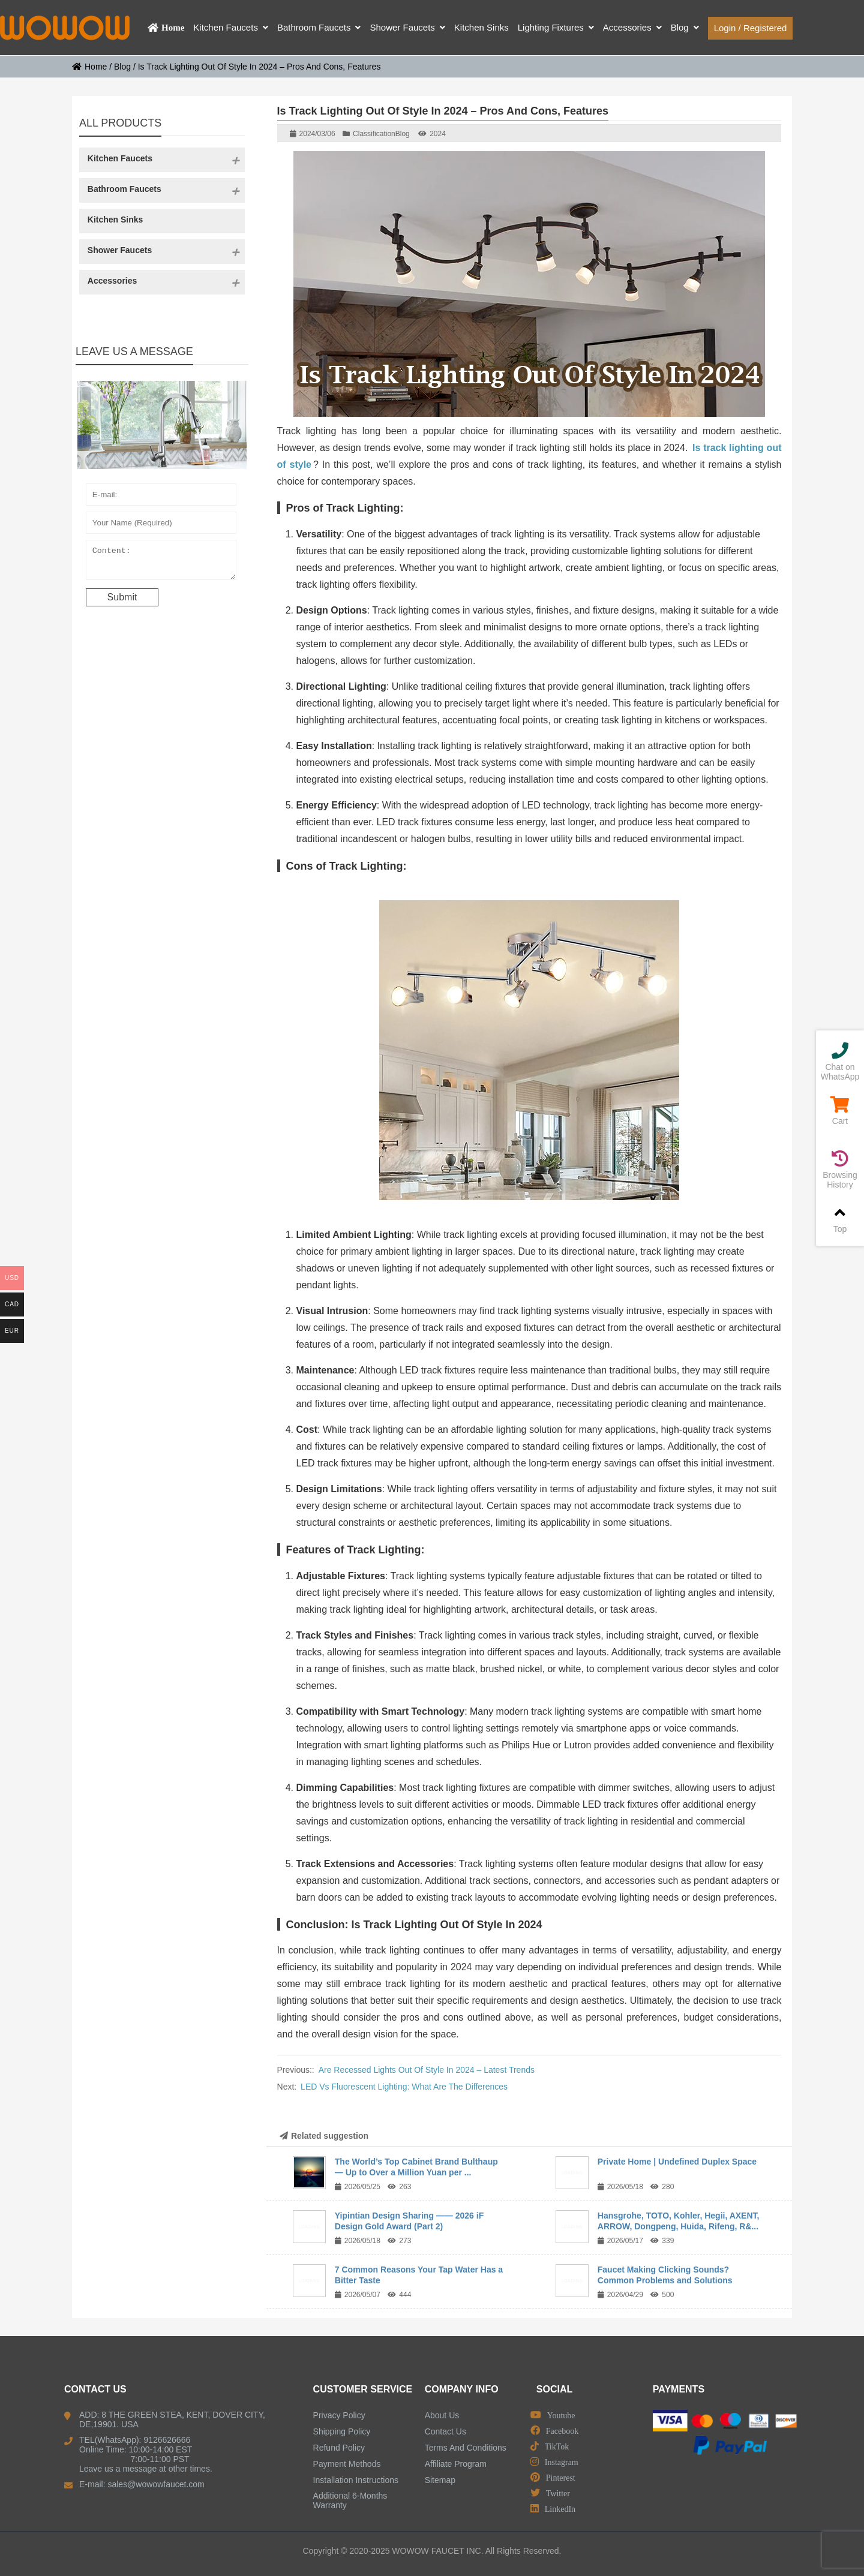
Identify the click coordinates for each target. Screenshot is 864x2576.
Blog (122, 66)
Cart (840, 1111)
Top (840, 1219)
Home (89, 66)
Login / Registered (750, 28)
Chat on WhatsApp (840, 1061)
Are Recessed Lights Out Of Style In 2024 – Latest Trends (427, 2070)
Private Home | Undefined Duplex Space (677, 2161)
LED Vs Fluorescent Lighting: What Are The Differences (404, 2086)
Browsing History (840, 1169)
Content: (161, 562)
